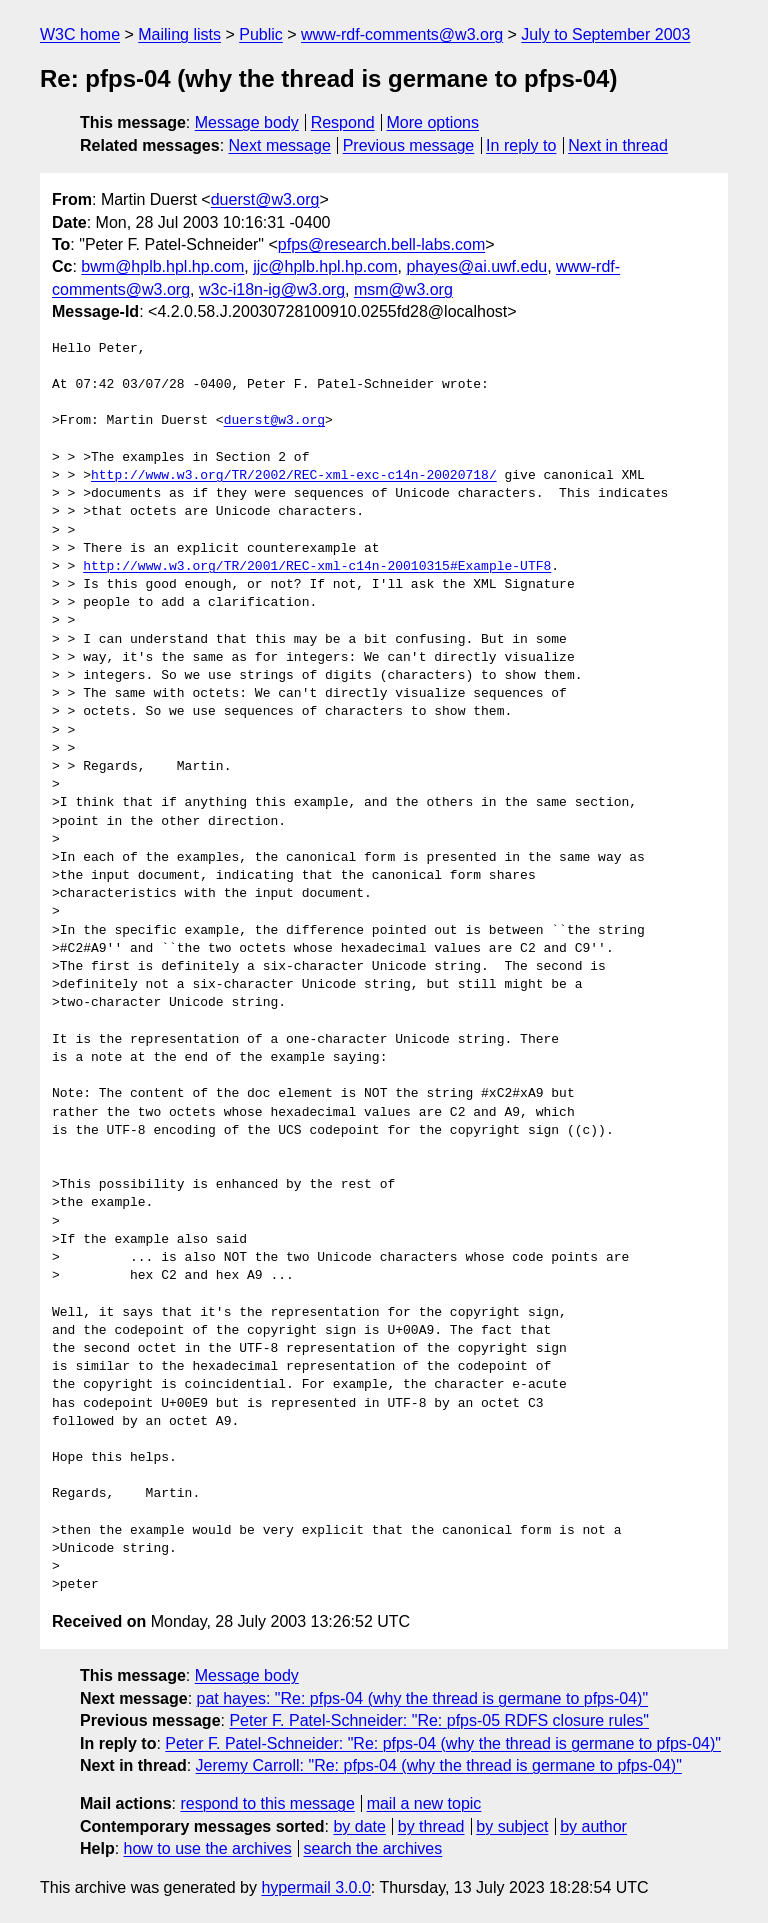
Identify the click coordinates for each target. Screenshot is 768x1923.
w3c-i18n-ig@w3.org (272, 289)
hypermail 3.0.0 (315, 1887)
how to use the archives (208, 1848)
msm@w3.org (403, 289)
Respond (343, 122)
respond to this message (267, 1803)
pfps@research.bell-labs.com (381, 244)
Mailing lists (179, 34)
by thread (431, 1826)
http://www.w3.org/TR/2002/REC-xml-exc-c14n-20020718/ (294, 476)
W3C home (80, 34)
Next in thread (618, 145)
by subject (512, 1826)
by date (359, 1826)
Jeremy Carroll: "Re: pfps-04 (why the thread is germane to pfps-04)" (439, 1765)
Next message (280, 145)
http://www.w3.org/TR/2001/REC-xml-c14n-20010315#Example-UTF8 (317, 567)
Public (261, 34)
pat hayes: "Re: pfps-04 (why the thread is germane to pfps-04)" (423, 1698)
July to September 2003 (605, 34)
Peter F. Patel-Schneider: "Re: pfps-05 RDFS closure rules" (439, 1720)
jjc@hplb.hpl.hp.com (325, 266)
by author (593, 1826)
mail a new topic (424, 1803)
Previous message (409, 145)
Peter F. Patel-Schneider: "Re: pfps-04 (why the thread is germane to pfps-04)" (443, 1743)
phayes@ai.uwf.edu (476, 266)
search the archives (373, 1848)
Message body (247, 122)
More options (433, 122)
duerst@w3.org (265, 199)
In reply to (521, 145)
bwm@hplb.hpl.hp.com (162, 266)
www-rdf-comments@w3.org (402, 34)
